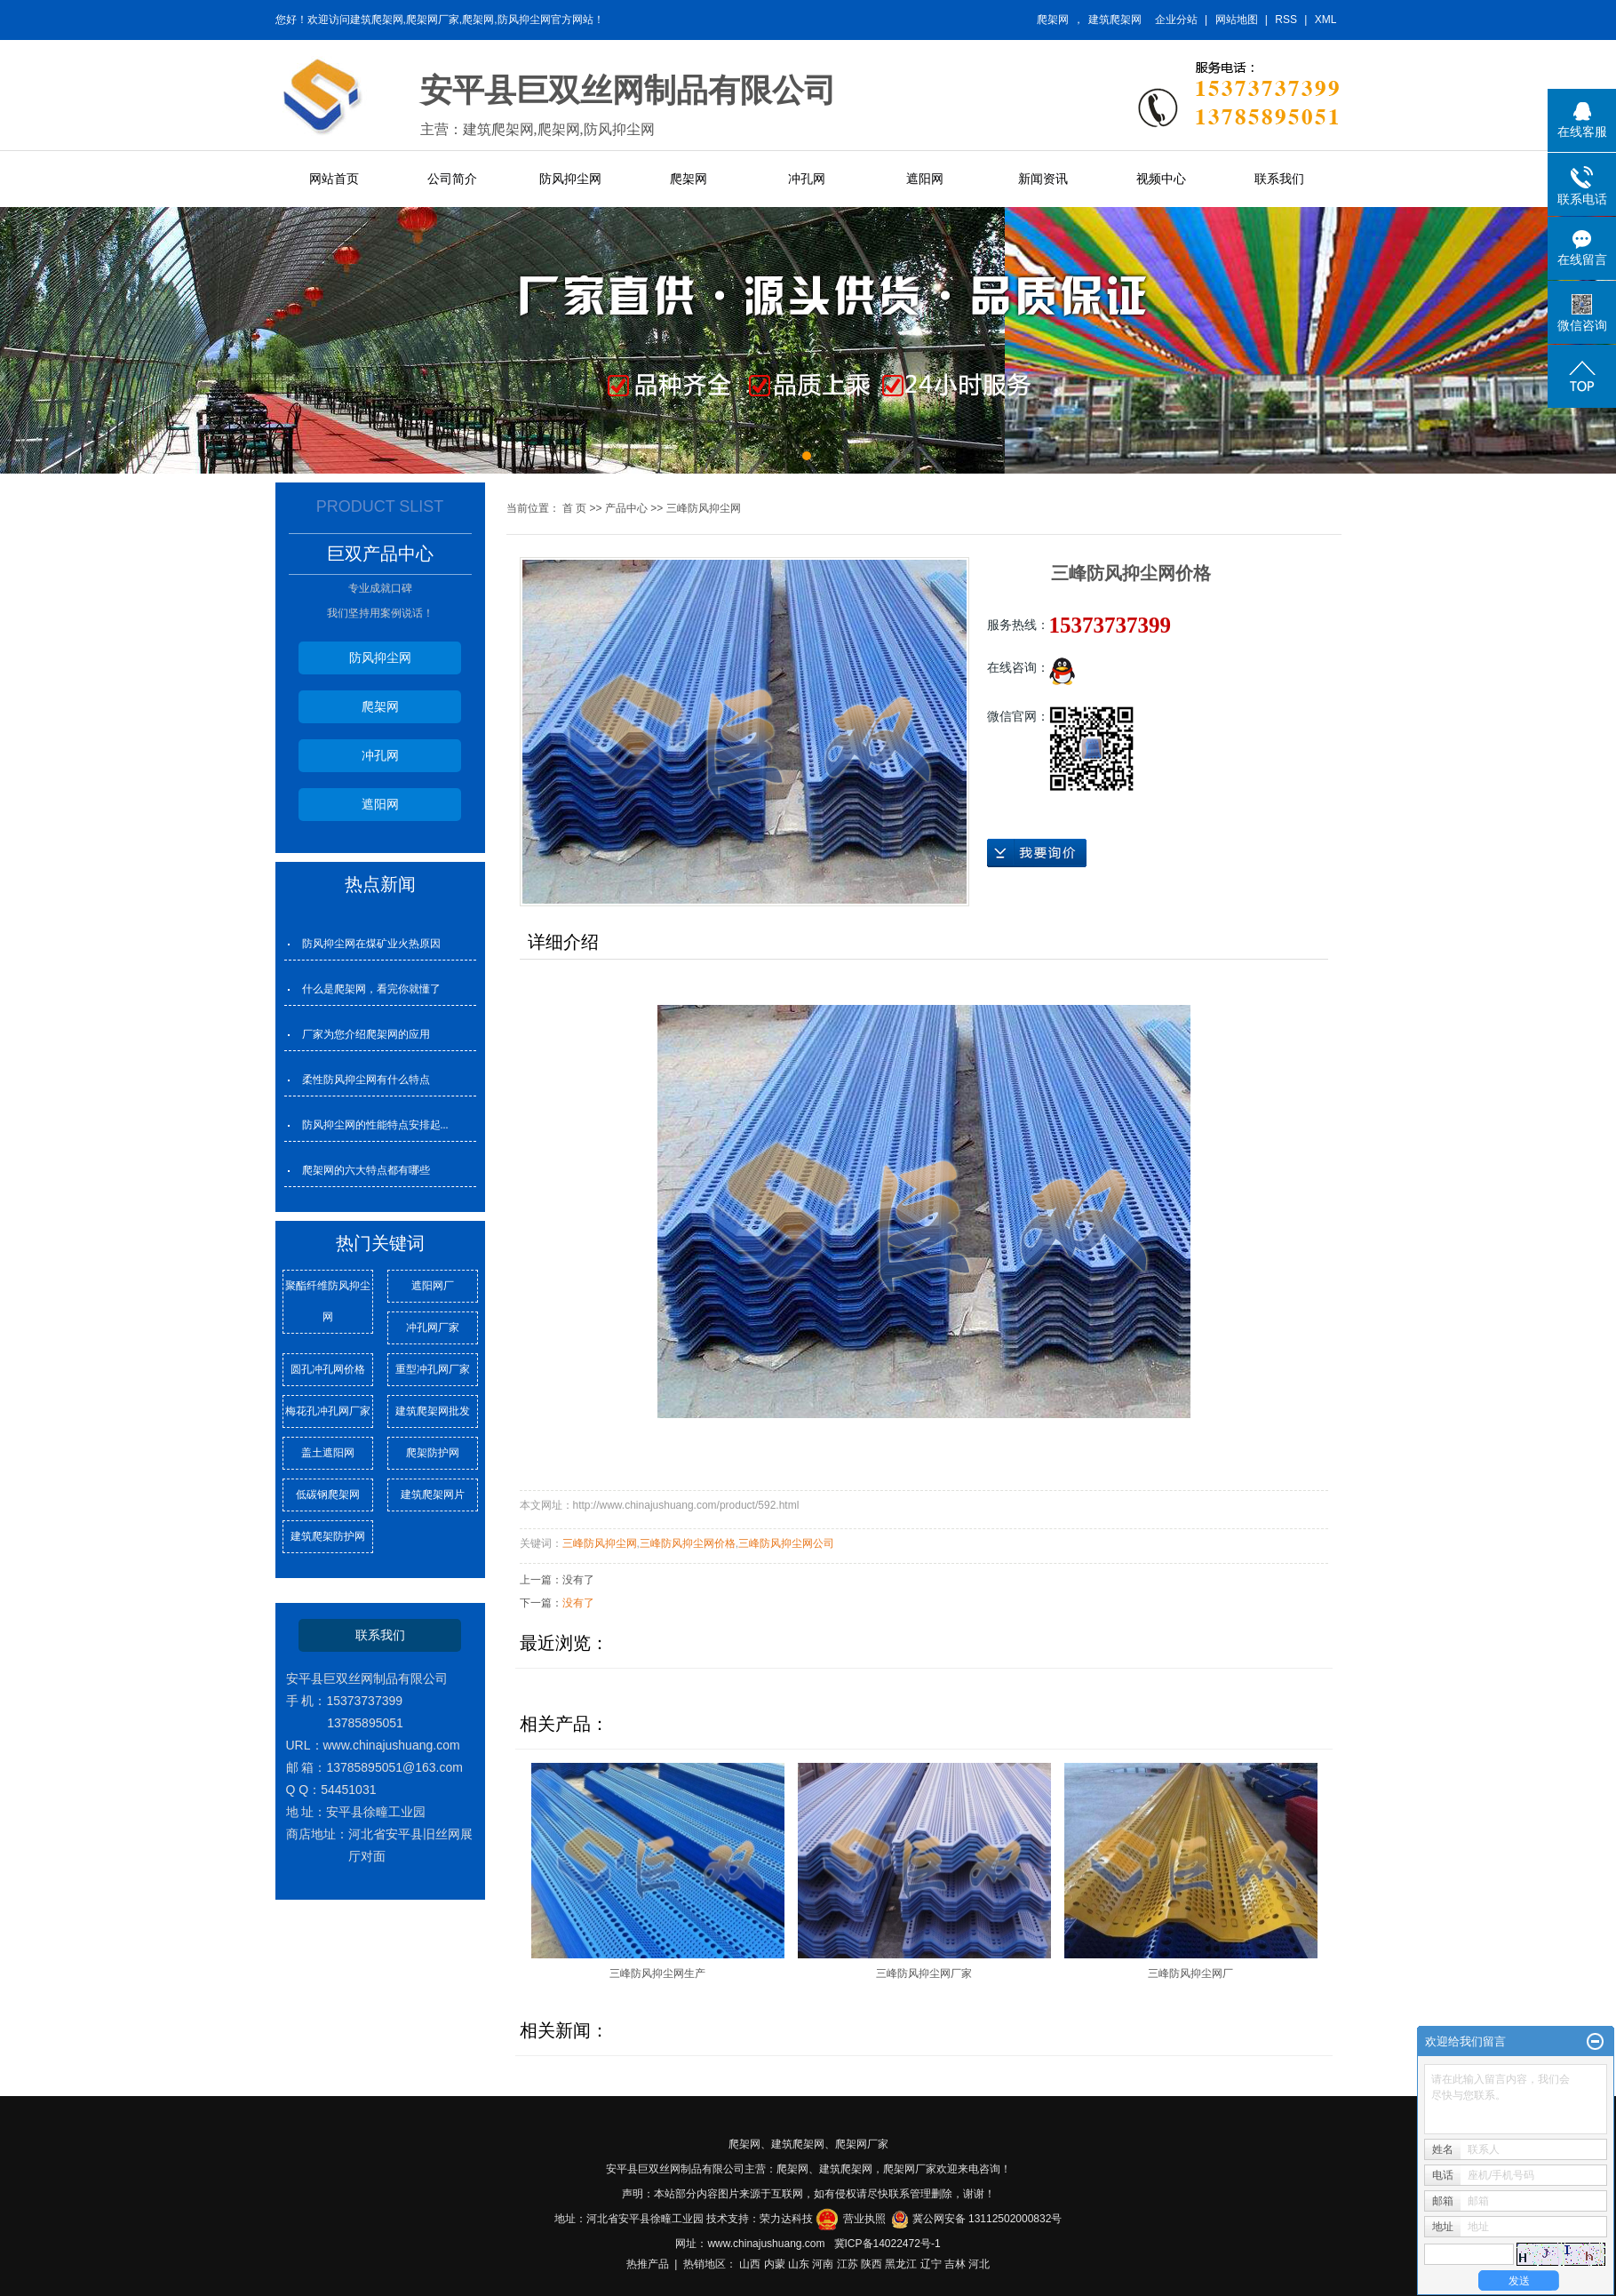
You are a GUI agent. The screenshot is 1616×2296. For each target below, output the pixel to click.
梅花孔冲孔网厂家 (327, 1411)
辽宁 (931, 2264)
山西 (749, 2264)
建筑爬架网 (1115, 19)
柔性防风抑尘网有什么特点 (366, 1079)
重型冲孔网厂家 (432, 1369)
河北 (979, 2264)
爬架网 (1053, 19)
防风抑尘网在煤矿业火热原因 (371, 943)
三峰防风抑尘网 (703, 508)
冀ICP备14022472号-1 (887, 2243)
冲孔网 (806, 178)
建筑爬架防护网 (328, 1536)
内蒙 (774, 2264)
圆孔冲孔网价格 (328, 1369)
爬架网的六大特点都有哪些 (366, 1170)
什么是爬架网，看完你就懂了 (371, 989)
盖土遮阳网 (327, 1453)
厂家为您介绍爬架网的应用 (366, 1034)
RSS (1286, 19)
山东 (798, 2264)
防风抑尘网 (570, 178)
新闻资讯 (1043, 178)
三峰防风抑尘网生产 (657, 1973)
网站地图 (1236, 19)
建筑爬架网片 (433, 1494)
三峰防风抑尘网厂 (1190, 1973)
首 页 (574, 508)
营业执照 (864, 2218)
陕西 (871, 2264)
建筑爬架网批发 (432, 1411)
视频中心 (1161, 178)
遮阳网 (924, 178)
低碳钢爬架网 (328, 1494)
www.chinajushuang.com (765, 2243)
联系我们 (1279, 178)
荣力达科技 (786, 2218)
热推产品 (647, 2264)
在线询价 (1037, 853)
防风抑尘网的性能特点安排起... (375, 1125)
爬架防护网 (432, 1453)
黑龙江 (901, 2264)
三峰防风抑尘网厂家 (924, 1973)
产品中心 (626, 508)
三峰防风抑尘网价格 (688, 1543)
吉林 (955, 2264)
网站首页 (334, 178)
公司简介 (452, 178)
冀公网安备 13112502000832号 (987, 2218)
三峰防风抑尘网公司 (786, 1543)
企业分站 (1176, 19)
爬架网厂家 (861, 2144)
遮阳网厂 (432, 1286)
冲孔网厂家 (432, 1327)
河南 (822, 2264)
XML (1326, 19)
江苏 (847, 2264)
